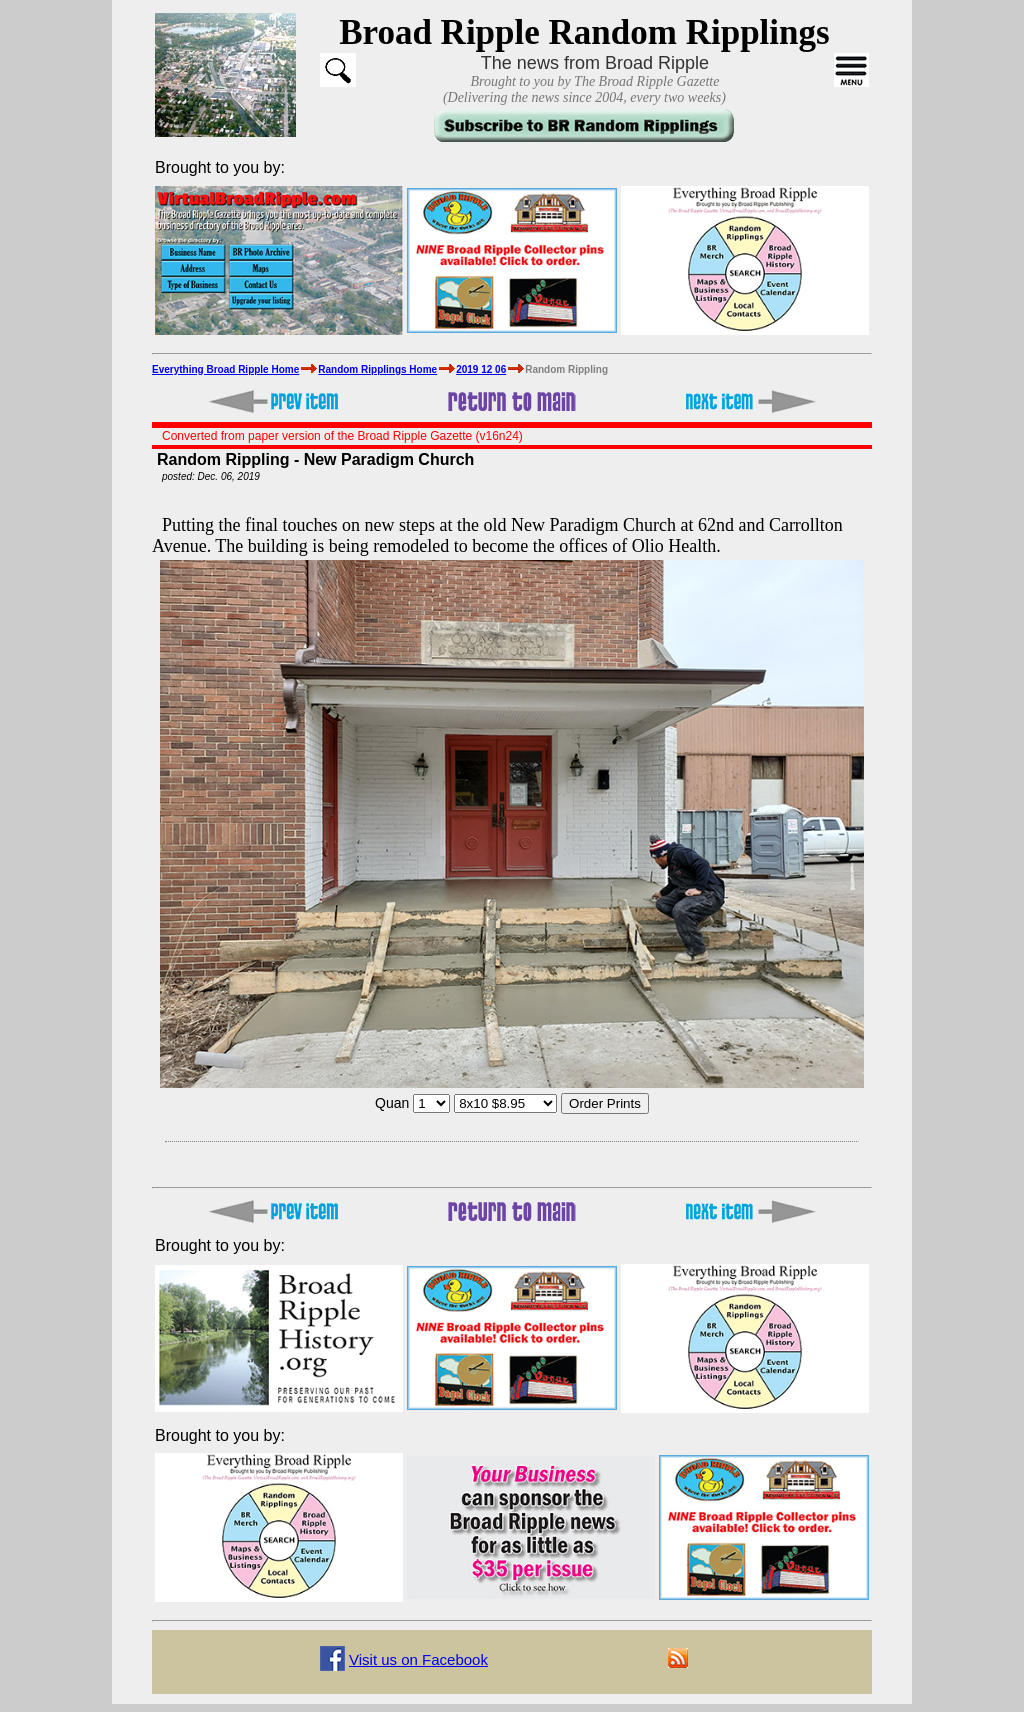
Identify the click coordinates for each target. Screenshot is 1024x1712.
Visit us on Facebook (418, 1659)
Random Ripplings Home (377, 369)
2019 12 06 (481, 369)
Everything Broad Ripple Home (225, 369)
